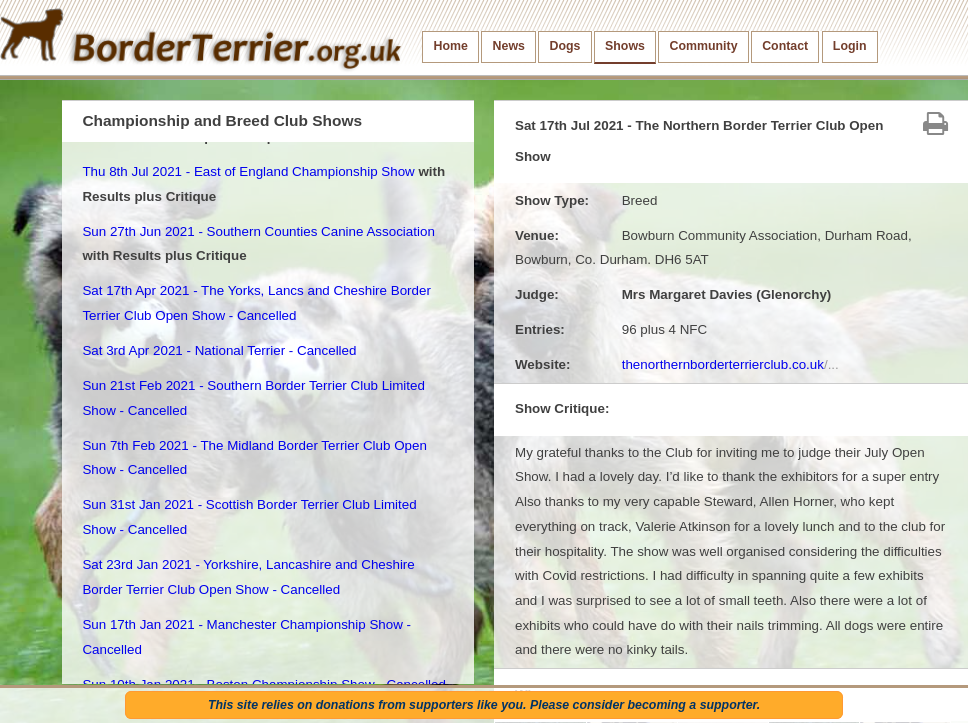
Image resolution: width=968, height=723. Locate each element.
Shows (625, 46)
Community (704, 46)
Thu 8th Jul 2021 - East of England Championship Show (248, 171)
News (509, 46)
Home (451, 46)
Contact (785, 46)
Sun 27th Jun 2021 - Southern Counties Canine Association (258, 231)
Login (850, 46)
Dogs (565, 46)
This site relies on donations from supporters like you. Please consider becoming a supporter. (484, 705)
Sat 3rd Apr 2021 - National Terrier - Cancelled (219, 350)
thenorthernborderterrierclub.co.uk (730, 364)
